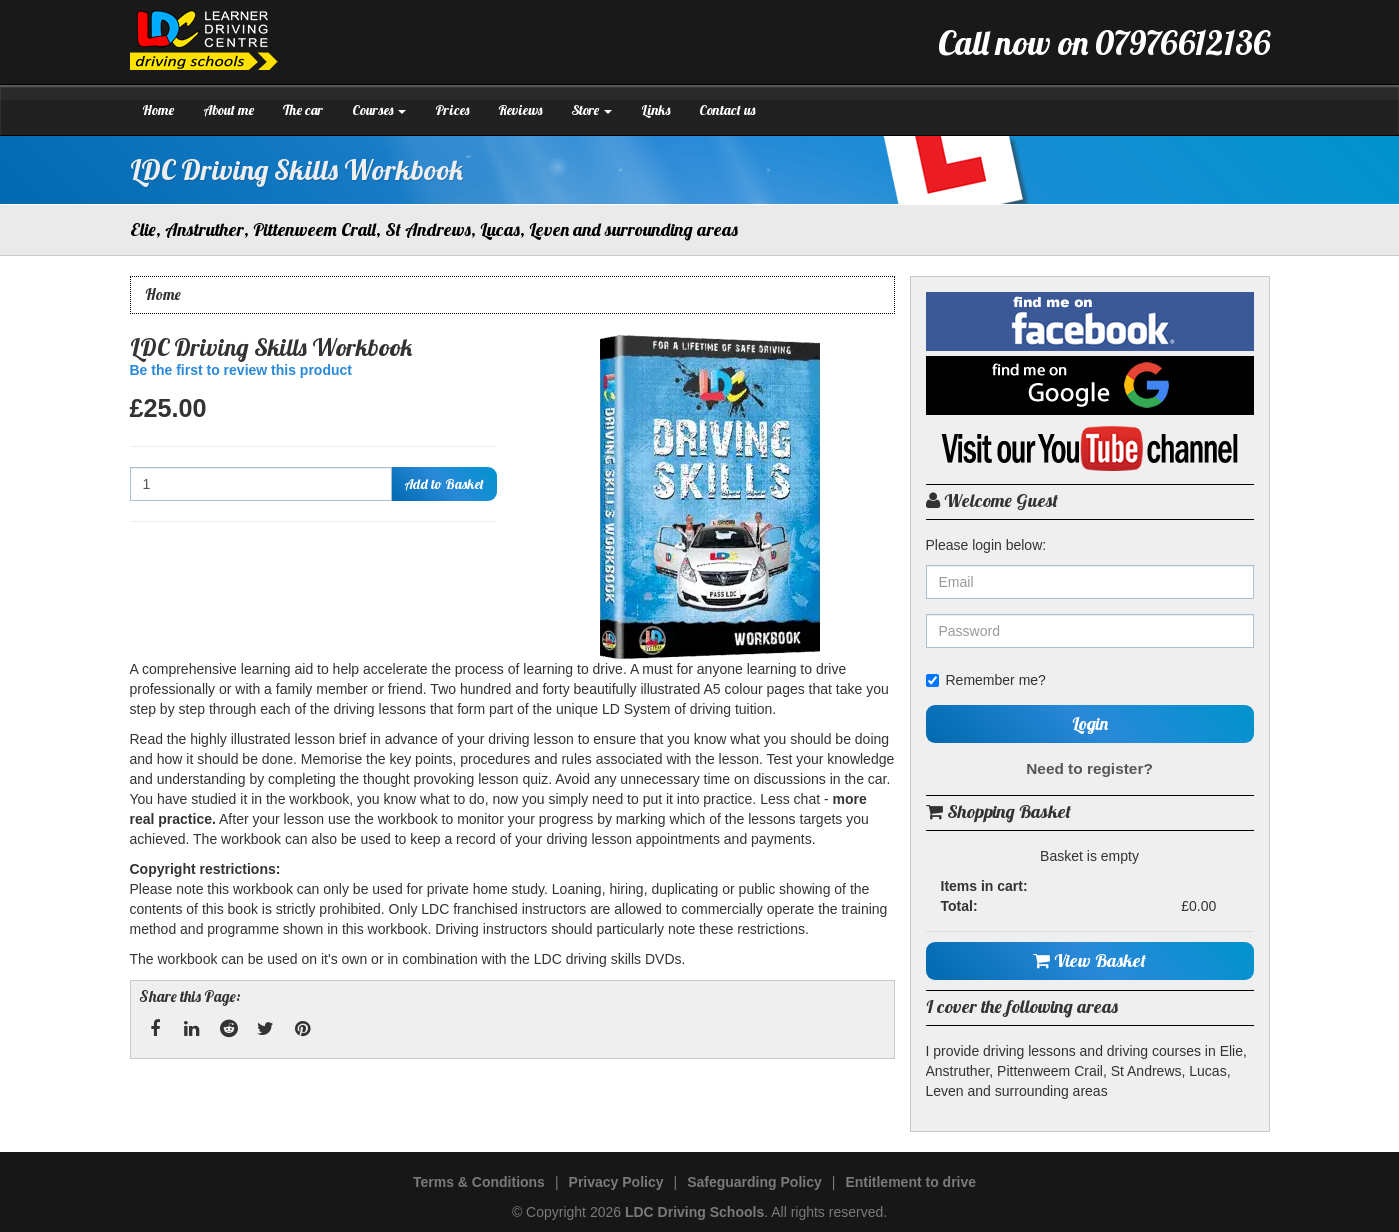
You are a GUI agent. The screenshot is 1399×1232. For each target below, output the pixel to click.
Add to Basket (444, 484)
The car (303, 110)
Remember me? (986, 680)
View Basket (1089, 960)
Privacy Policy (616, 1182)
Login (1090, 723)
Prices (452, 110)
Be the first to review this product (241, 370)
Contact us (727, 110)
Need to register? (1089, 768)
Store (591, 110)
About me (228, 110)
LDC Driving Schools (694, 1212)
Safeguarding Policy (754, 1182)
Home (158, 110)
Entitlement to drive (910, 1182)
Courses (379, 110)
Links (655, 110)
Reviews (520, 110)
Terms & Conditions (479, 1182)
